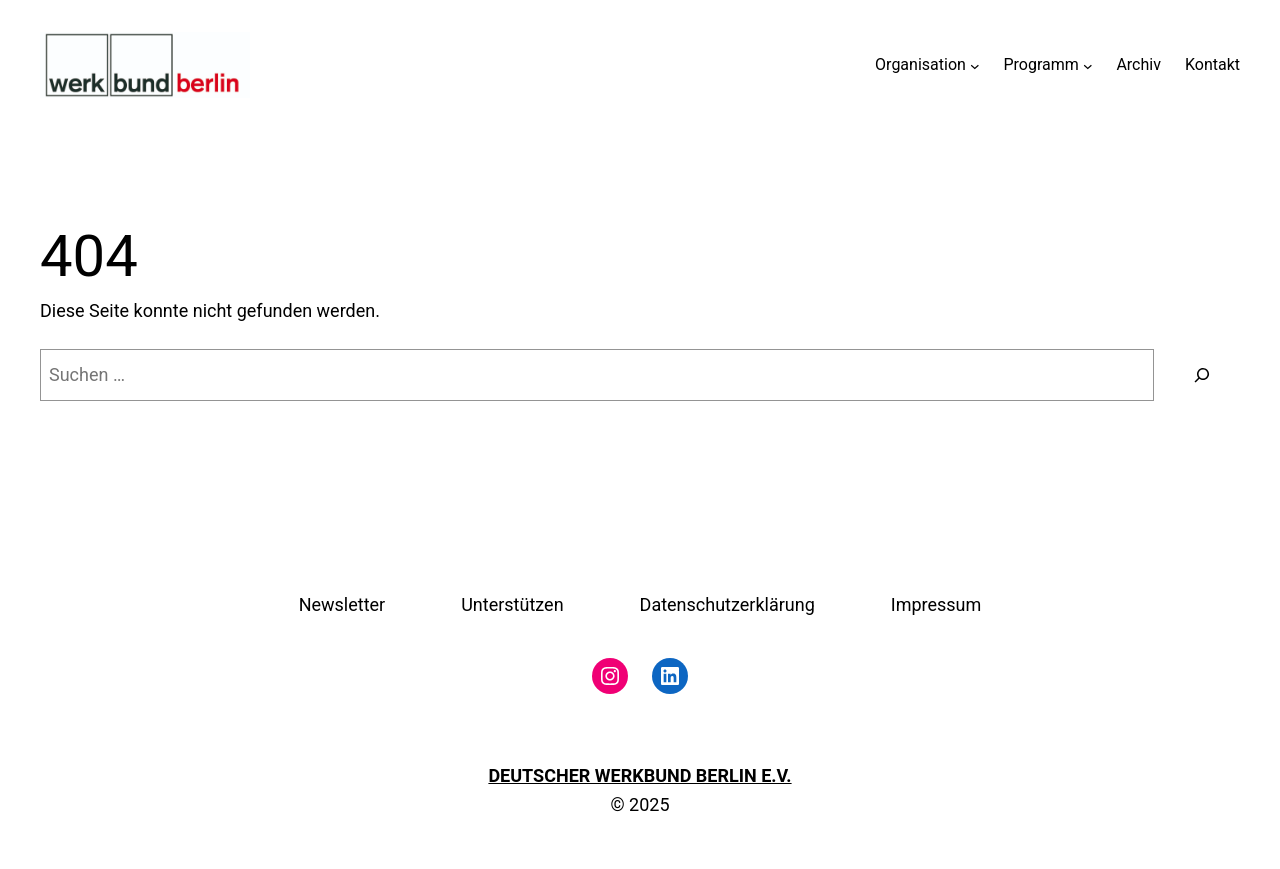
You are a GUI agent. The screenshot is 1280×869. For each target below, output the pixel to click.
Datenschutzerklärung (727, 604)
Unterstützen (512, 604)
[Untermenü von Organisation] (975, 65)
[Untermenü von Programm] (1088, 65)
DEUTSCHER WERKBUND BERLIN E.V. (639, 775)
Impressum (936, 604)
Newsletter (342, 604)
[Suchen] (1202, 375)
